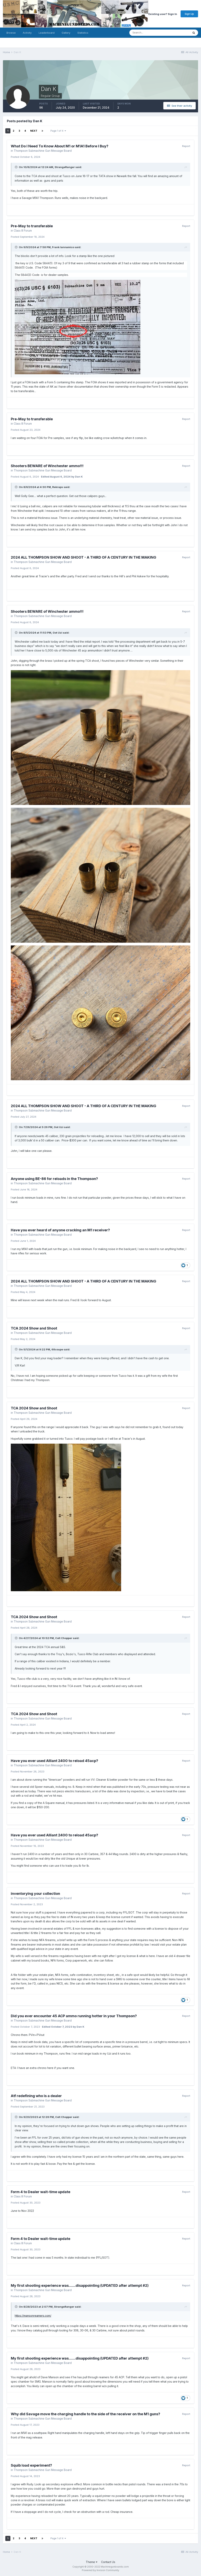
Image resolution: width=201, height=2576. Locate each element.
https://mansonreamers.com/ (33, 2315)
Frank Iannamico (63, 247)
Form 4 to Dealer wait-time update (40, 2192)
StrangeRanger (65, 167)
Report (186, 146)
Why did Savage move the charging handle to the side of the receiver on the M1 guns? (85, 2414)
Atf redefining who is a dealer (36, 2096)
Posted (25, 156)
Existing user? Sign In (162, 13)
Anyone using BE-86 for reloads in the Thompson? (54, 1179)
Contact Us (108, 2562)
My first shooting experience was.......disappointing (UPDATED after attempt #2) (80, 2285)
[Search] (146, 33)
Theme (91, 2562)
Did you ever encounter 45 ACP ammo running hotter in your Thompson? (74, 2016)
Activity (27, 32)
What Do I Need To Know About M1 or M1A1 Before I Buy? (59, 146)
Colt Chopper (63, 1638)
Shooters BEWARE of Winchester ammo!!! (47, 466)
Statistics (82, 32)
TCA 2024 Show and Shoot (34, 1328)
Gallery (66, 32)
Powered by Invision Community (100, 2570)
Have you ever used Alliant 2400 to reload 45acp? (54, 1761)
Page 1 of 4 (58, 130)
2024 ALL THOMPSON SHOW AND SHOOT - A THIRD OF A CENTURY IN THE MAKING (83, 557)
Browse (11, 32)
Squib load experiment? (31, 2465)
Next (33, 130)
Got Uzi (57, 632)
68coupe (57, 1349)
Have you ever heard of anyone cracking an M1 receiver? (60, 1230)
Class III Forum (23, 230)
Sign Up (189, 13)
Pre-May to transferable (32, 226)
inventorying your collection (35, 1893)
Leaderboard (47, 32)
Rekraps (57, 487)
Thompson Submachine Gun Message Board (43, 150)
